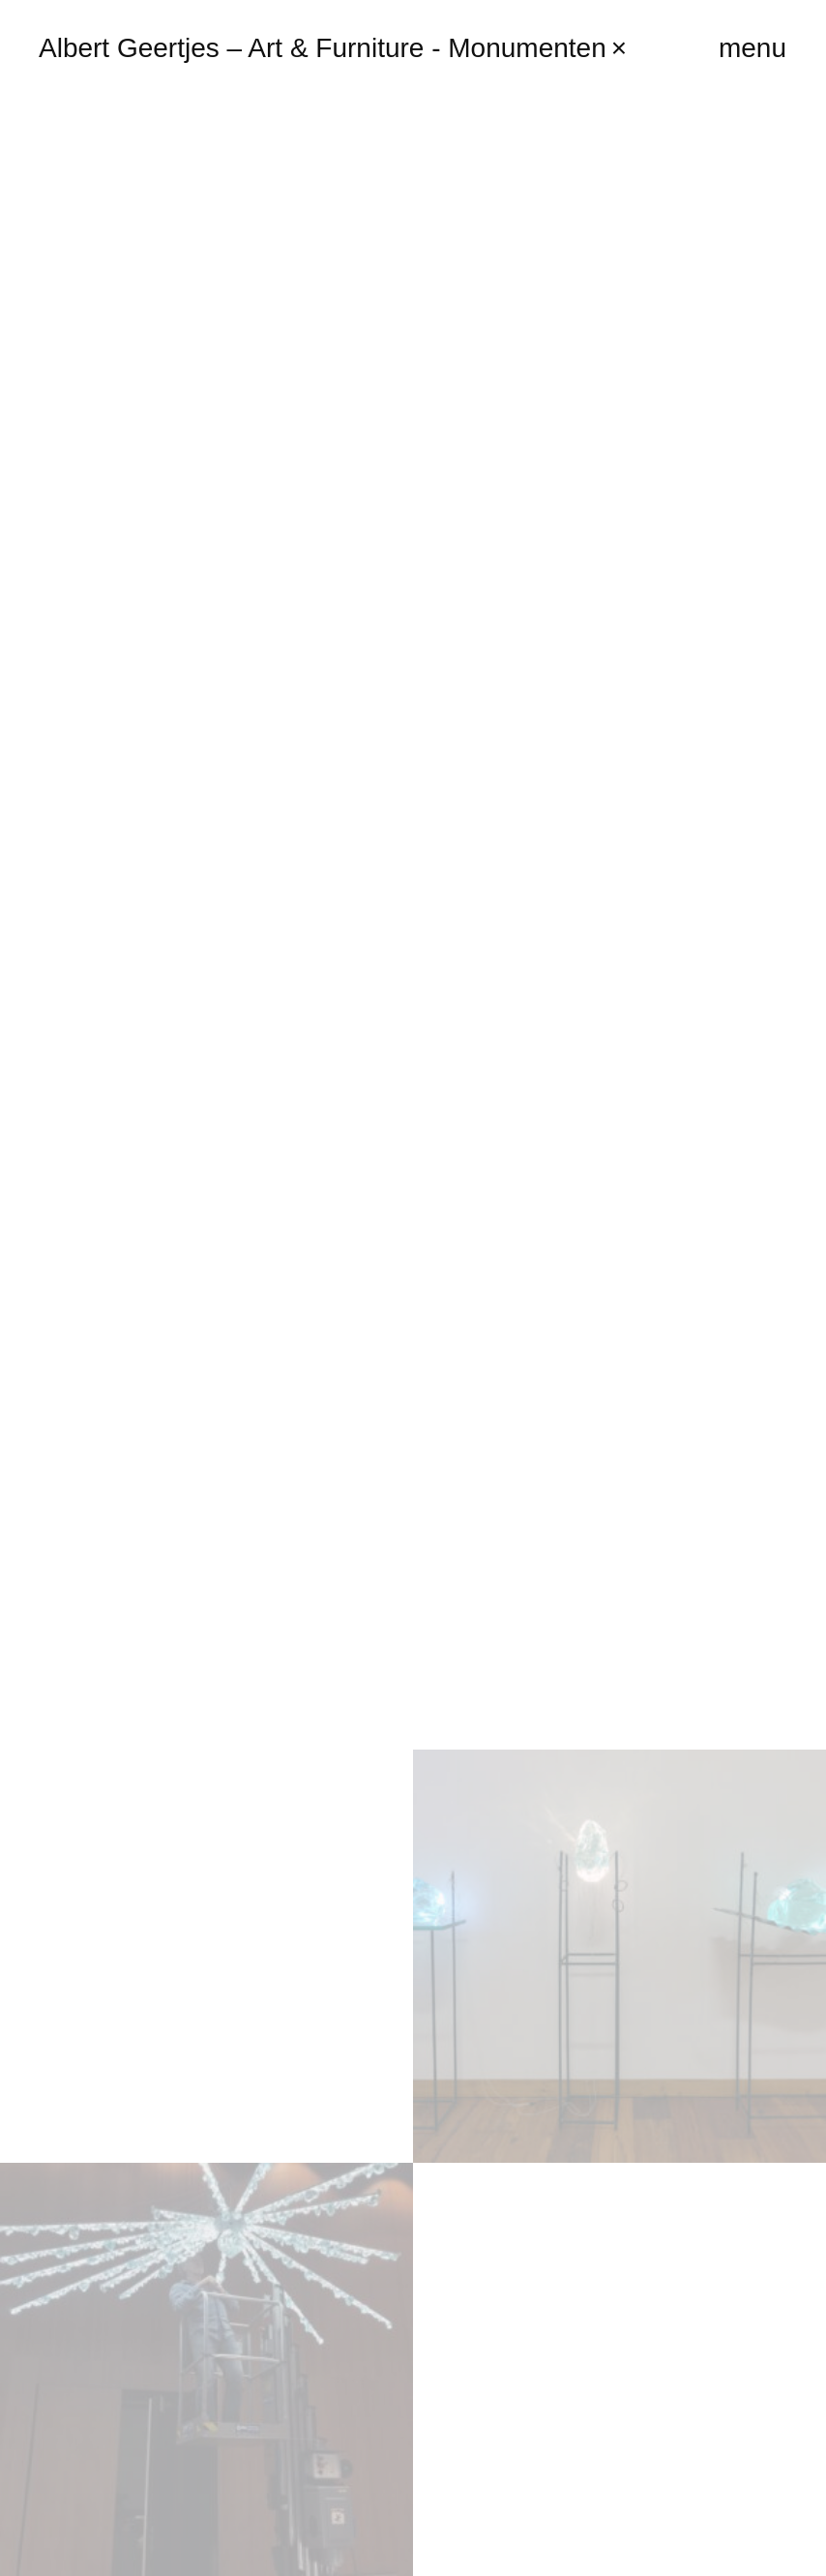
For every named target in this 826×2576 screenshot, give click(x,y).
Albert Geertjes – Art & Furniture (333, 48)
